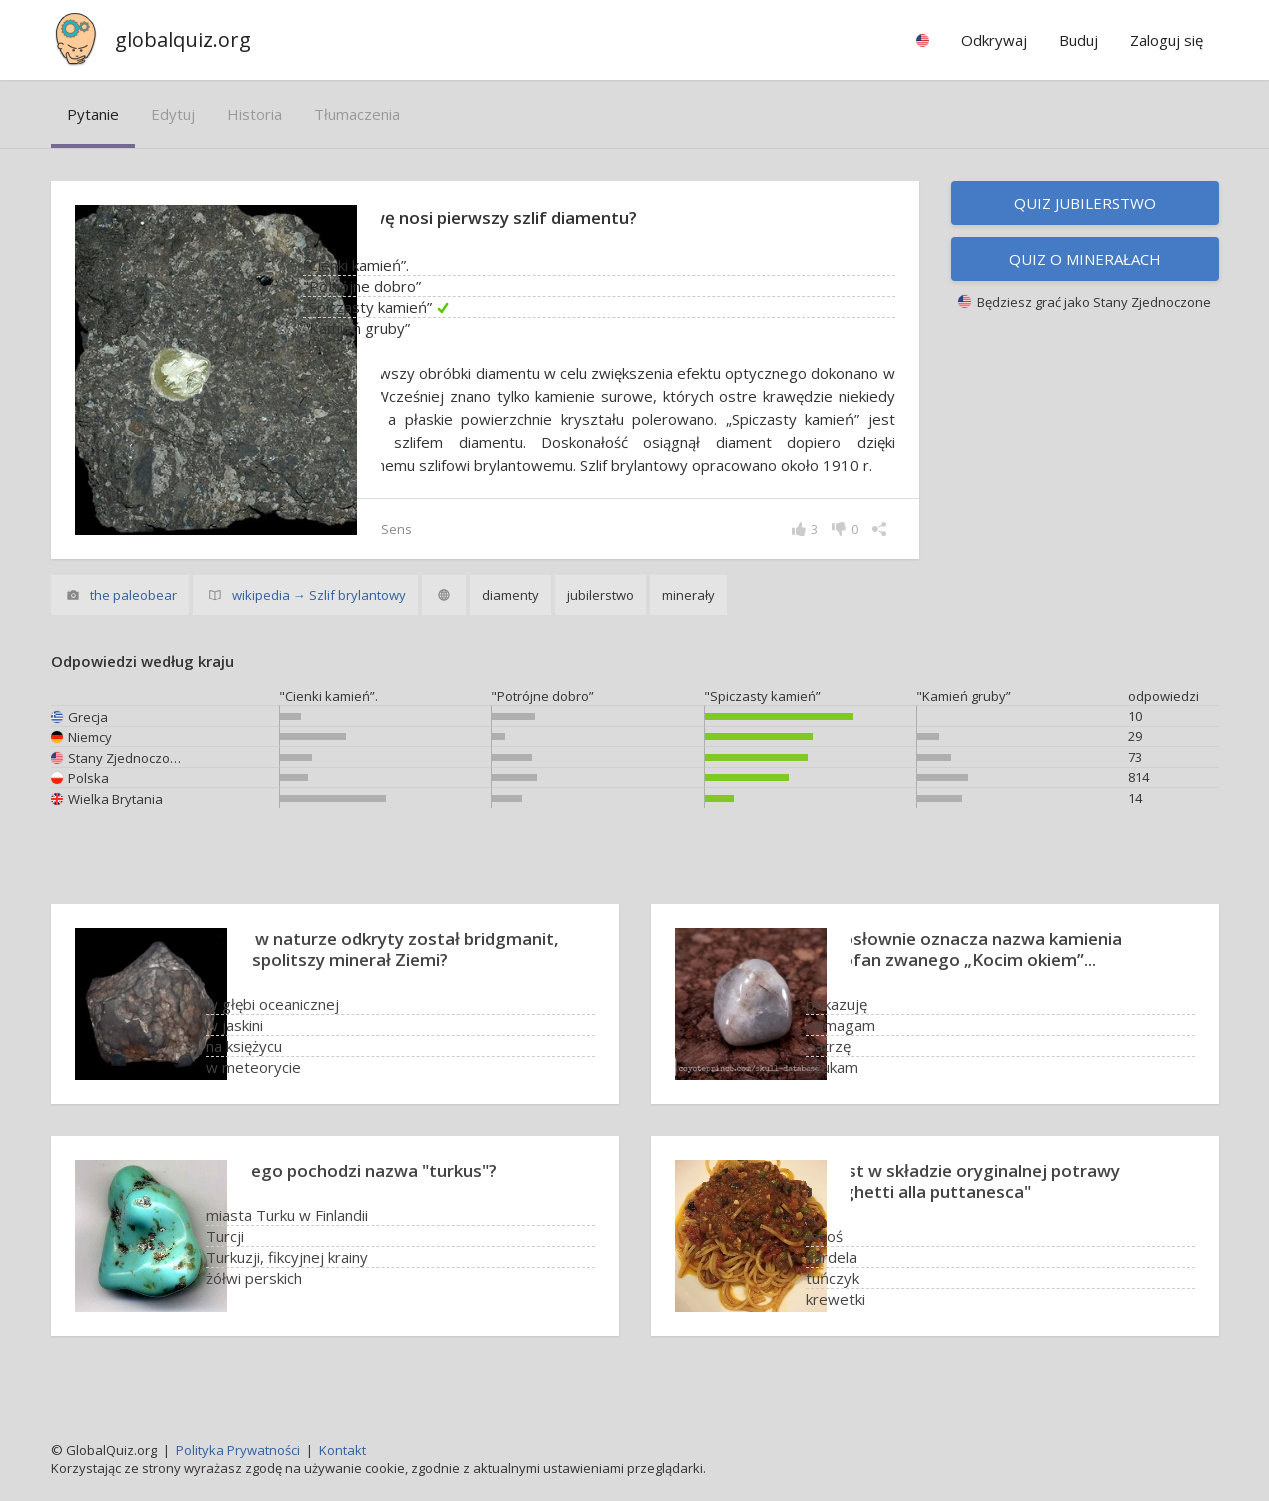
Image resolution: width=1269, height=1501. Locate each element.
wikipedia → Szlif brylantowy (319, 618)
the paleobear (133, 618)
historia (254, 114)
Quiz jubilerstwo (1085, 203)
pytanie (93, 114)
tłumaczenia (357, 114)
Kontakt (342, 1450)
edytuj (173, 114)
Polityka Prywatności (238, 1450)
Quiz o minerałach (1085, 259)
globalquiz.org (183, 39)
